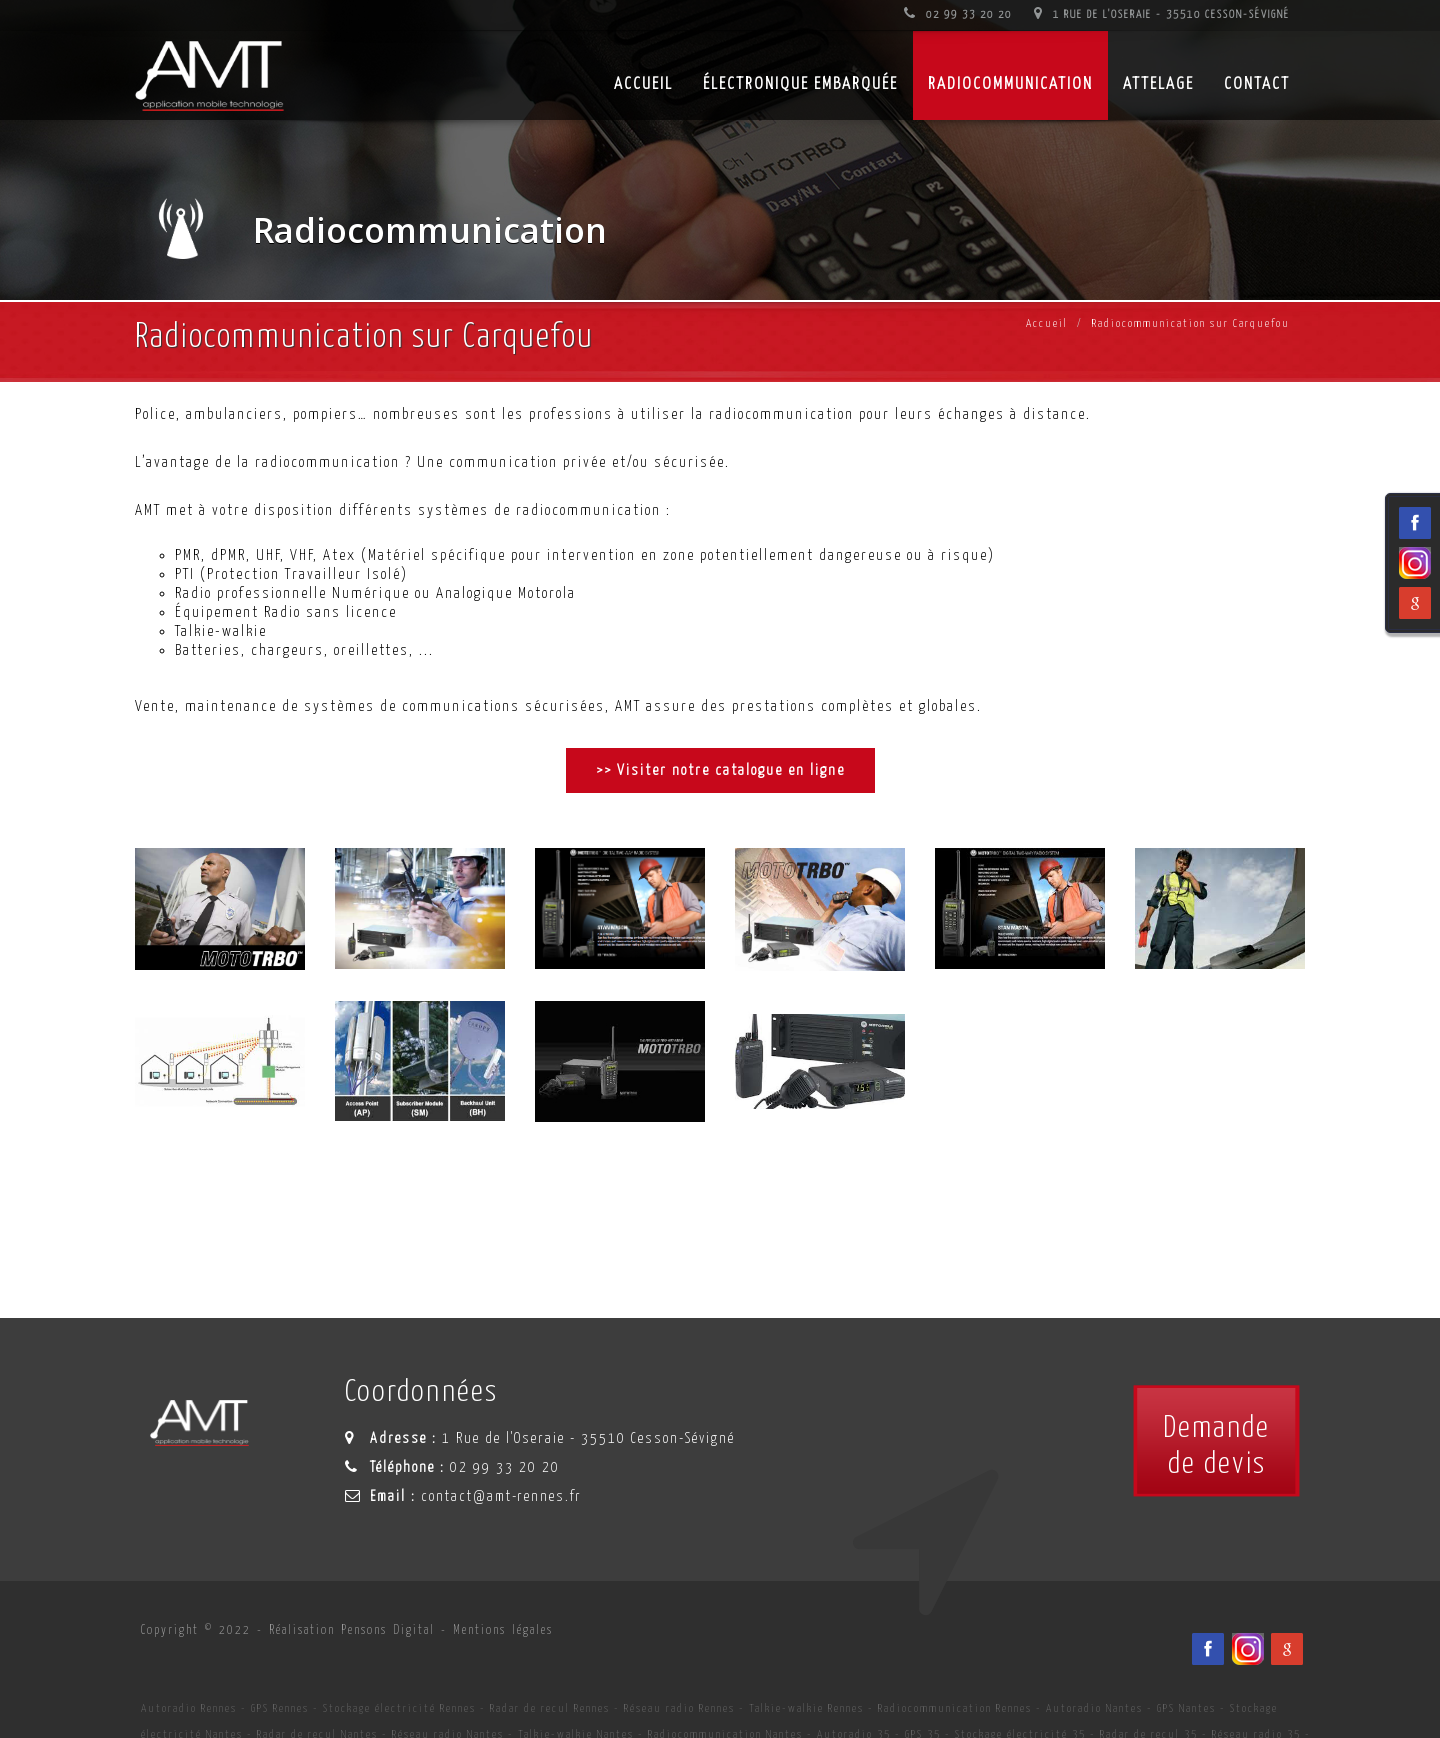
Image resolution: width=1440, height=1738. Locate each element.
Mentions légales (503, 1630)
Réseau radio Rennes (679, 1708)
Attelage (1158, 84)
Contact (1257, 84)
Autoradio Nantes (1094, 1708)
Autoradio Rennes (189, 1708)
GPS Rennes (280, 1708)
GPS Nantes (1186, 1708)
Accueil (1047, 323)
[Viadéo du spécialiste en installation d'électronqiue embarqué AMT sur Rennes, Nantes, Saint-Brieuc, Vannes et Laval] (1248, 1649)
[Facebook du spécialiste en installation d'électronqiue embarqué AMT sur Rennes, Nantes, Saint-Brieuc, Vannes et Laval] (1208, 1649)
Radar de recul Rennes (550, 1708)
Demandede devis (1216, 1446)
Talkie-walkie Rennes (806, 1708)
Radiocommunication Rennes (955, 1708)
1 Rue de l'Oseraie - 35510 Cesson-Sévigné (1162, 14)
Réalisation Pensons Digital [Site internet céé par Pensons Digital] (352, 1630)
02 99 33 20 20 (958, 14)
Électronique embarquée (800, 84)
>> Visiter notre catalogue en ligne (720, 770)
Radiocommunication (1010, 84)
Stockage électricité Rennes (399, 1708)
